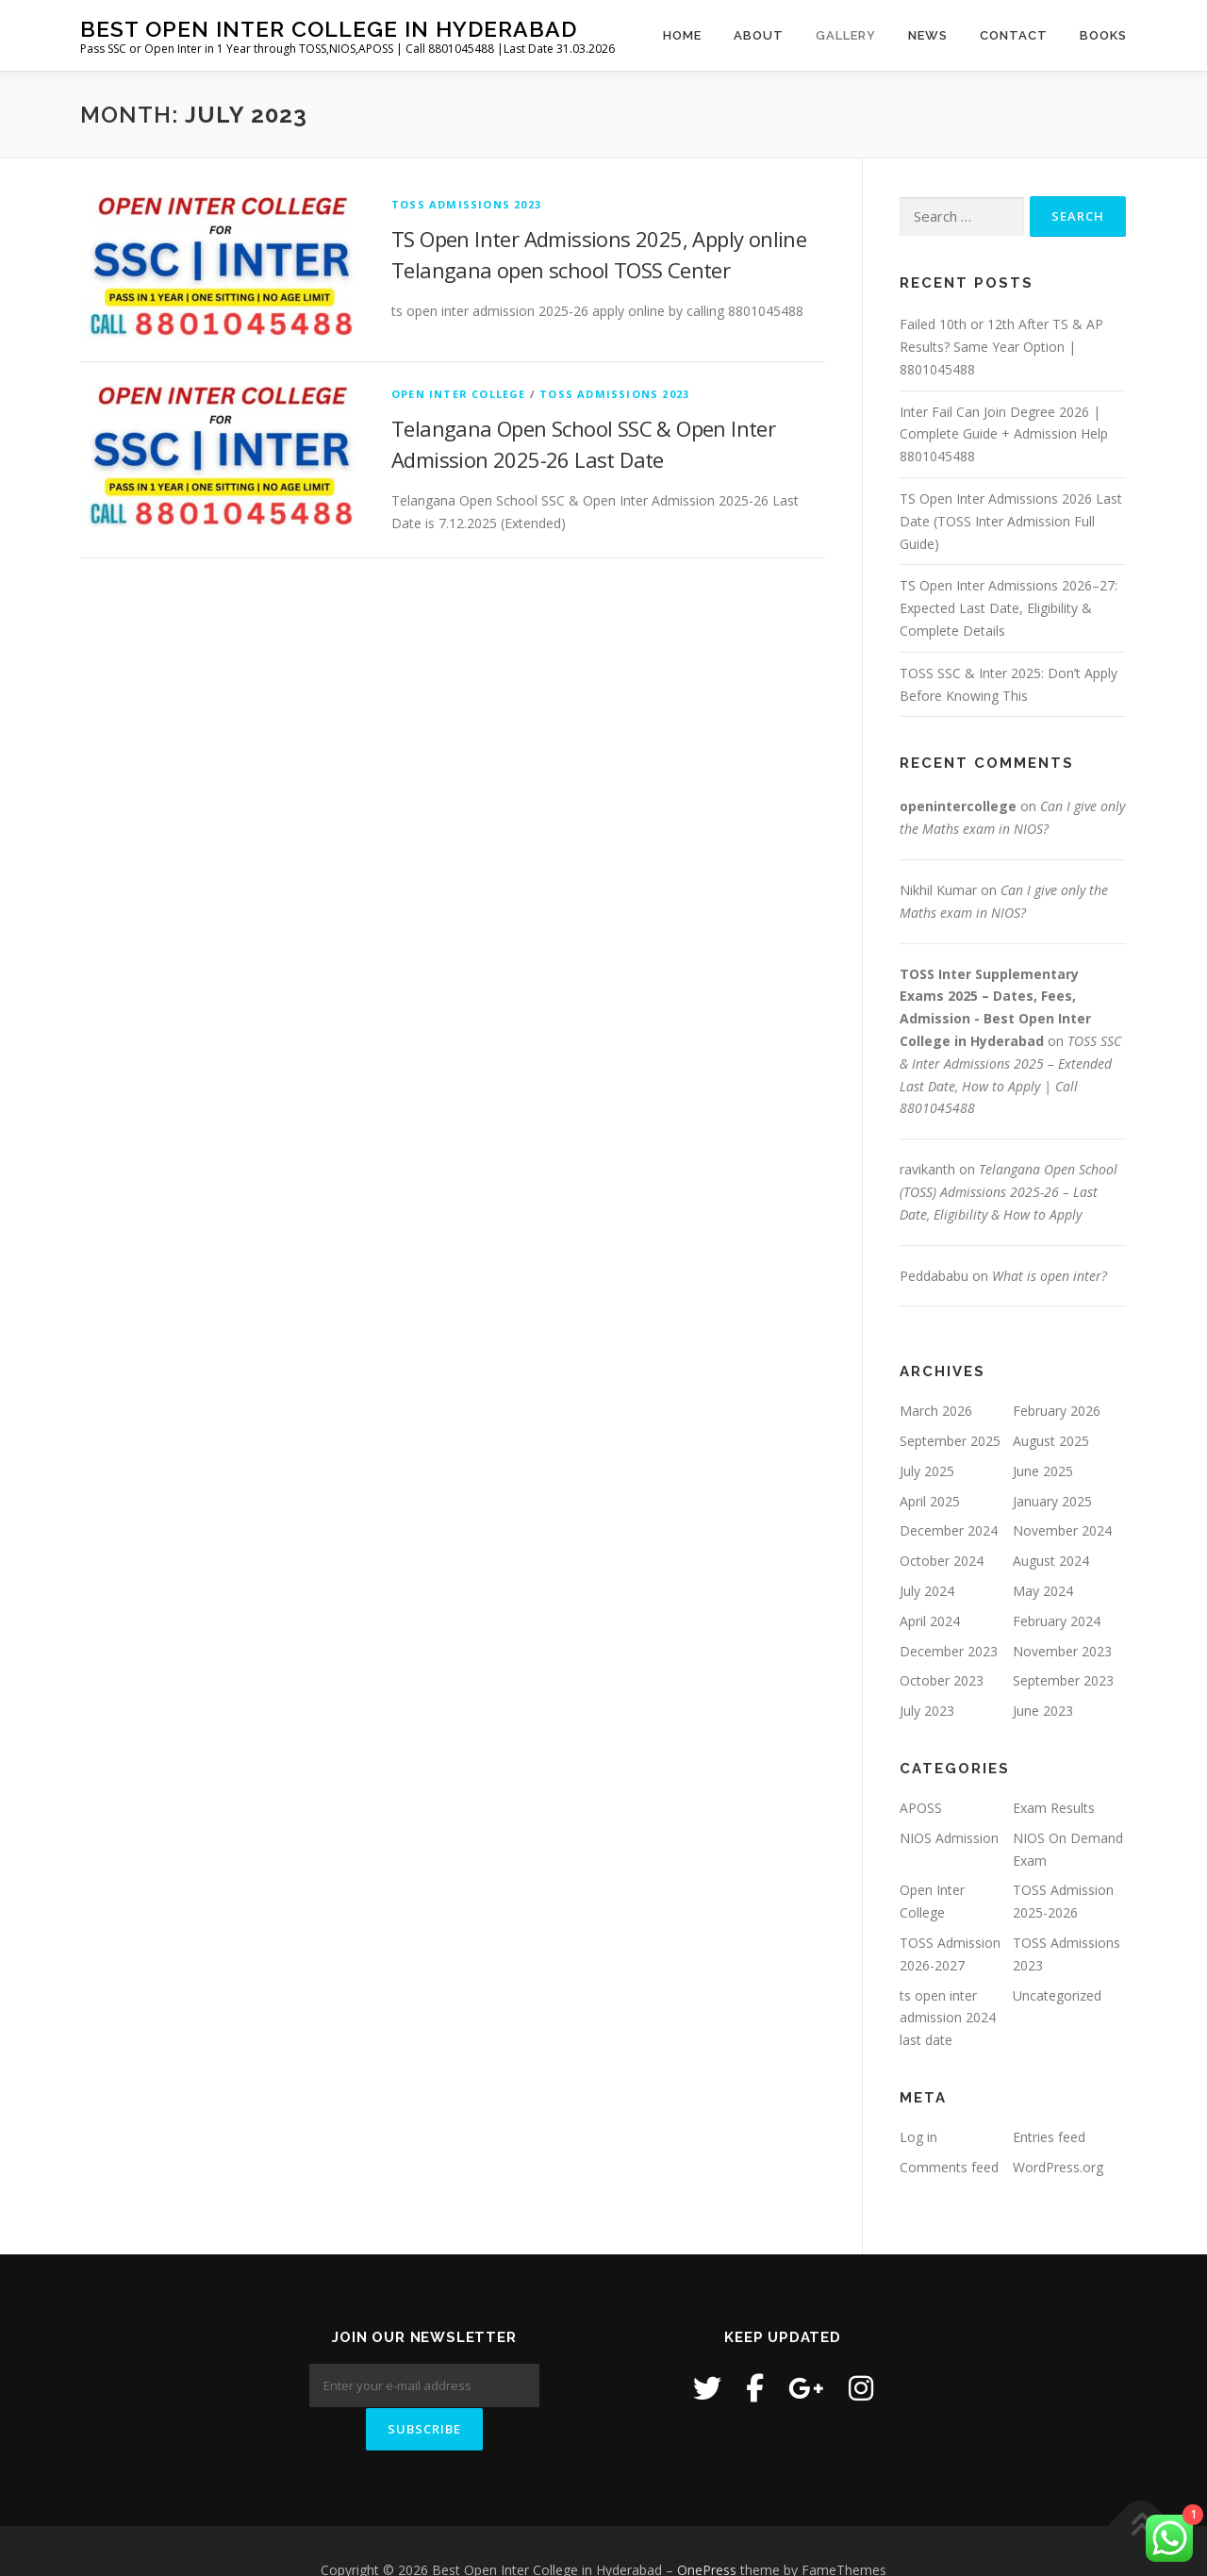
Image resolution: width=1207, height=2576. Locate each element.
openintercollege (958, 806)
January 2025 (1052, 1501)
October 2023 (942, 1680)
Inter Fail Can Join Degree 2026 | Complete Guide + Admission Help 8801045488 (1004, 434)
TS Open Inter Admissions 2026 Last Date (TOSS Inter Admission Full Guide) (1011, 521)
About (759, 35)
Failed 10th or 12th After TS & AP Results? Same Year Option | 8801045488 (1001, 346)
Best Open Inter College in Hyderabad (328, 29)
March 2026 (936, 1411)
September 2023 (1063, 1680)
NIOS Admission (949, 1838)
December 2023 (949, 1651)
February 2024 (1056, 1621)
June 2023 (1043, 1711)
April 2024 (930, 1621)
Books (1103, 35)
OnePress (706, 2531)
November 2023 (1062, 1651)
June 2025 (1043, 1471)
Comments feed (949, 2167)
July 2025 (927, 1471)
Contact (1014, 35)
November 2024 (1062, 1530)
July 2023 (927, 1711)
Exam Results (1054, 1808)
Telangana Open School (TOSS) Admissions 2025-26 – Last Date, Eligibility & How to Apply (1008, 1191)
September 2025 (950, 1441)
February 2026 (1056, 1411)
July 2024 (927, 1591)
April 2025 (930, 1501)
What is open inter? (1049, 1276)
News (928, 35)
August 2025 (1051, 1441)
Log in (918, 2137)
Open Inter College (458, 394)
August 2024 (1051, 1561)
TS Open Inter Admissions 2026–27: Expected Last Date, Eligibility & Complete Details (1008, 608)
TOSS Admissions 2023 (466, 204)
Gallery (846, 35)
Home (682, 35)
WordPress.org (1058, 2167)
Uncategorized (1057, 1995)
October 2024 (942, 1561)
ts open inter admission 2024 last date (948, 2018)
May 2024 (1043, 1591)
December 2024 (949, 1530)
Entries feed (1049, 2137)
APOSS (921, 1808)
